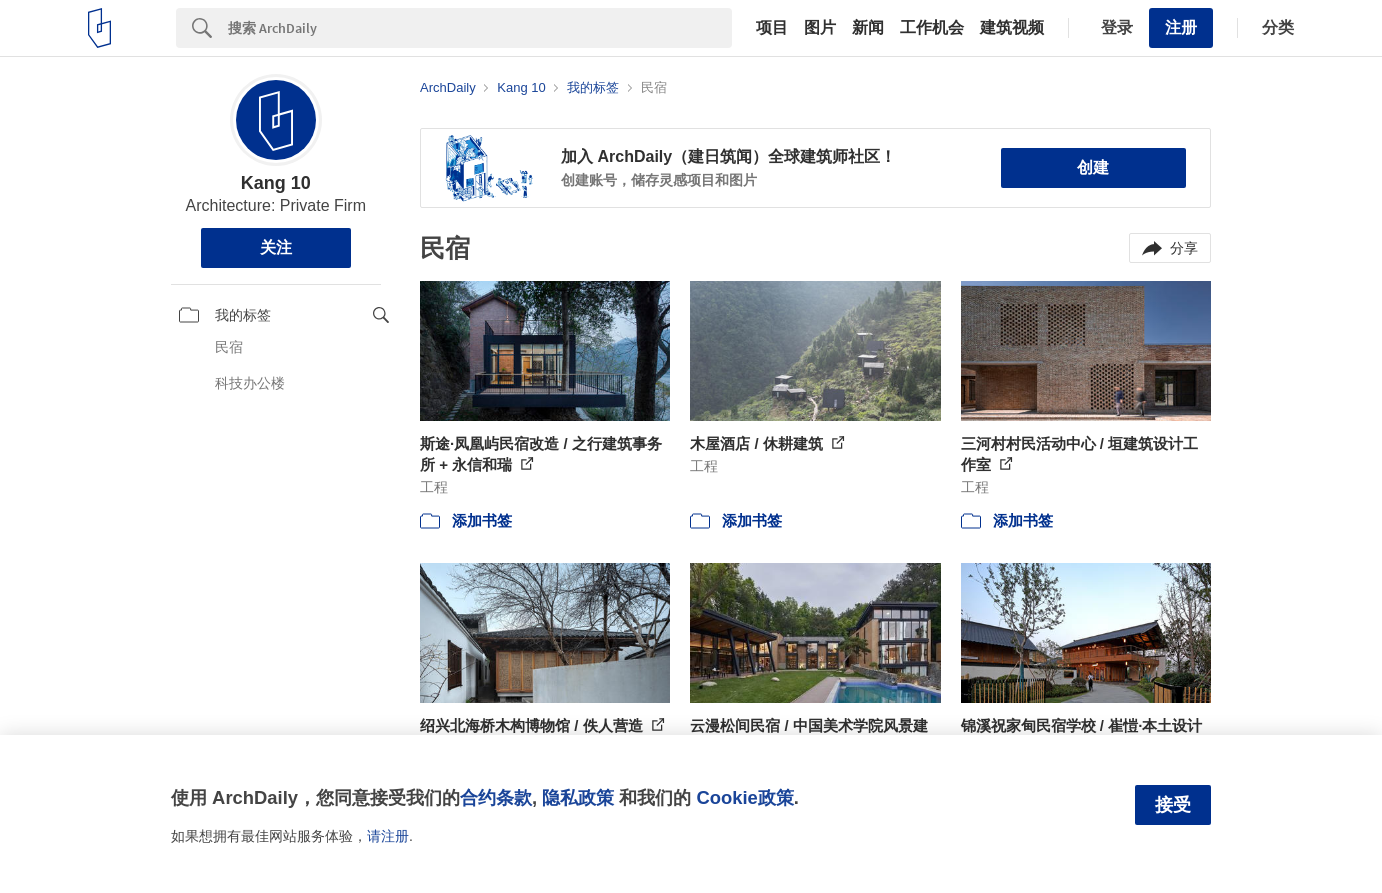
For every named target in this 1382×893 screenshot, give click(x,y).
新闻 (868, 28)
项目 (772, 28)
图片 (820, 28)
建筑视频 (1012, 28)
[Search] (480, 28)
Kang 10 (276, 183)
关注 (276, 247)
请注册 (388, 836)
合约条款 (496, 797)
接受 (1173, 805)
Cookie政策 (744, 797)
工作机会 (932, 28)
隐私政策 (578, 797)
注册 (1181, 27)
